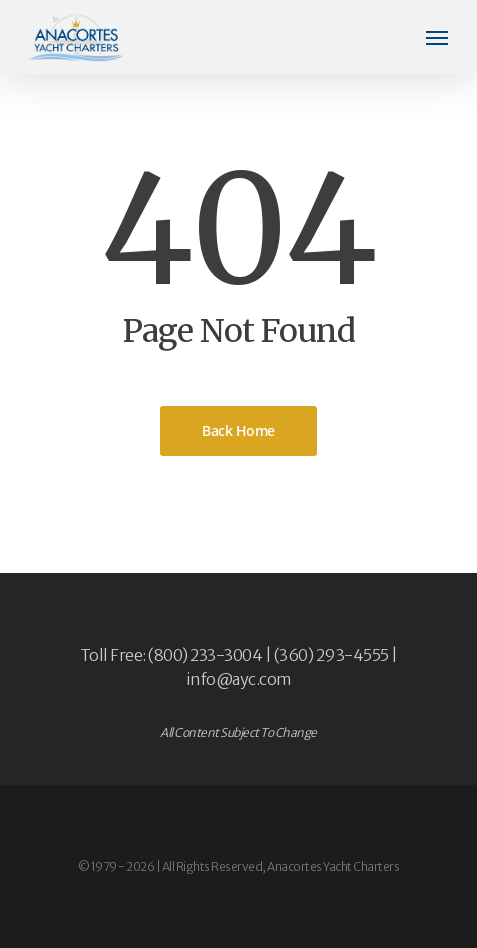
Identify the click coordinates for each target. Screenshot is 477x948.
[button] (437, 37)
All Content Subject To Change (238, 732)
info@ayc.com (239, 679)
